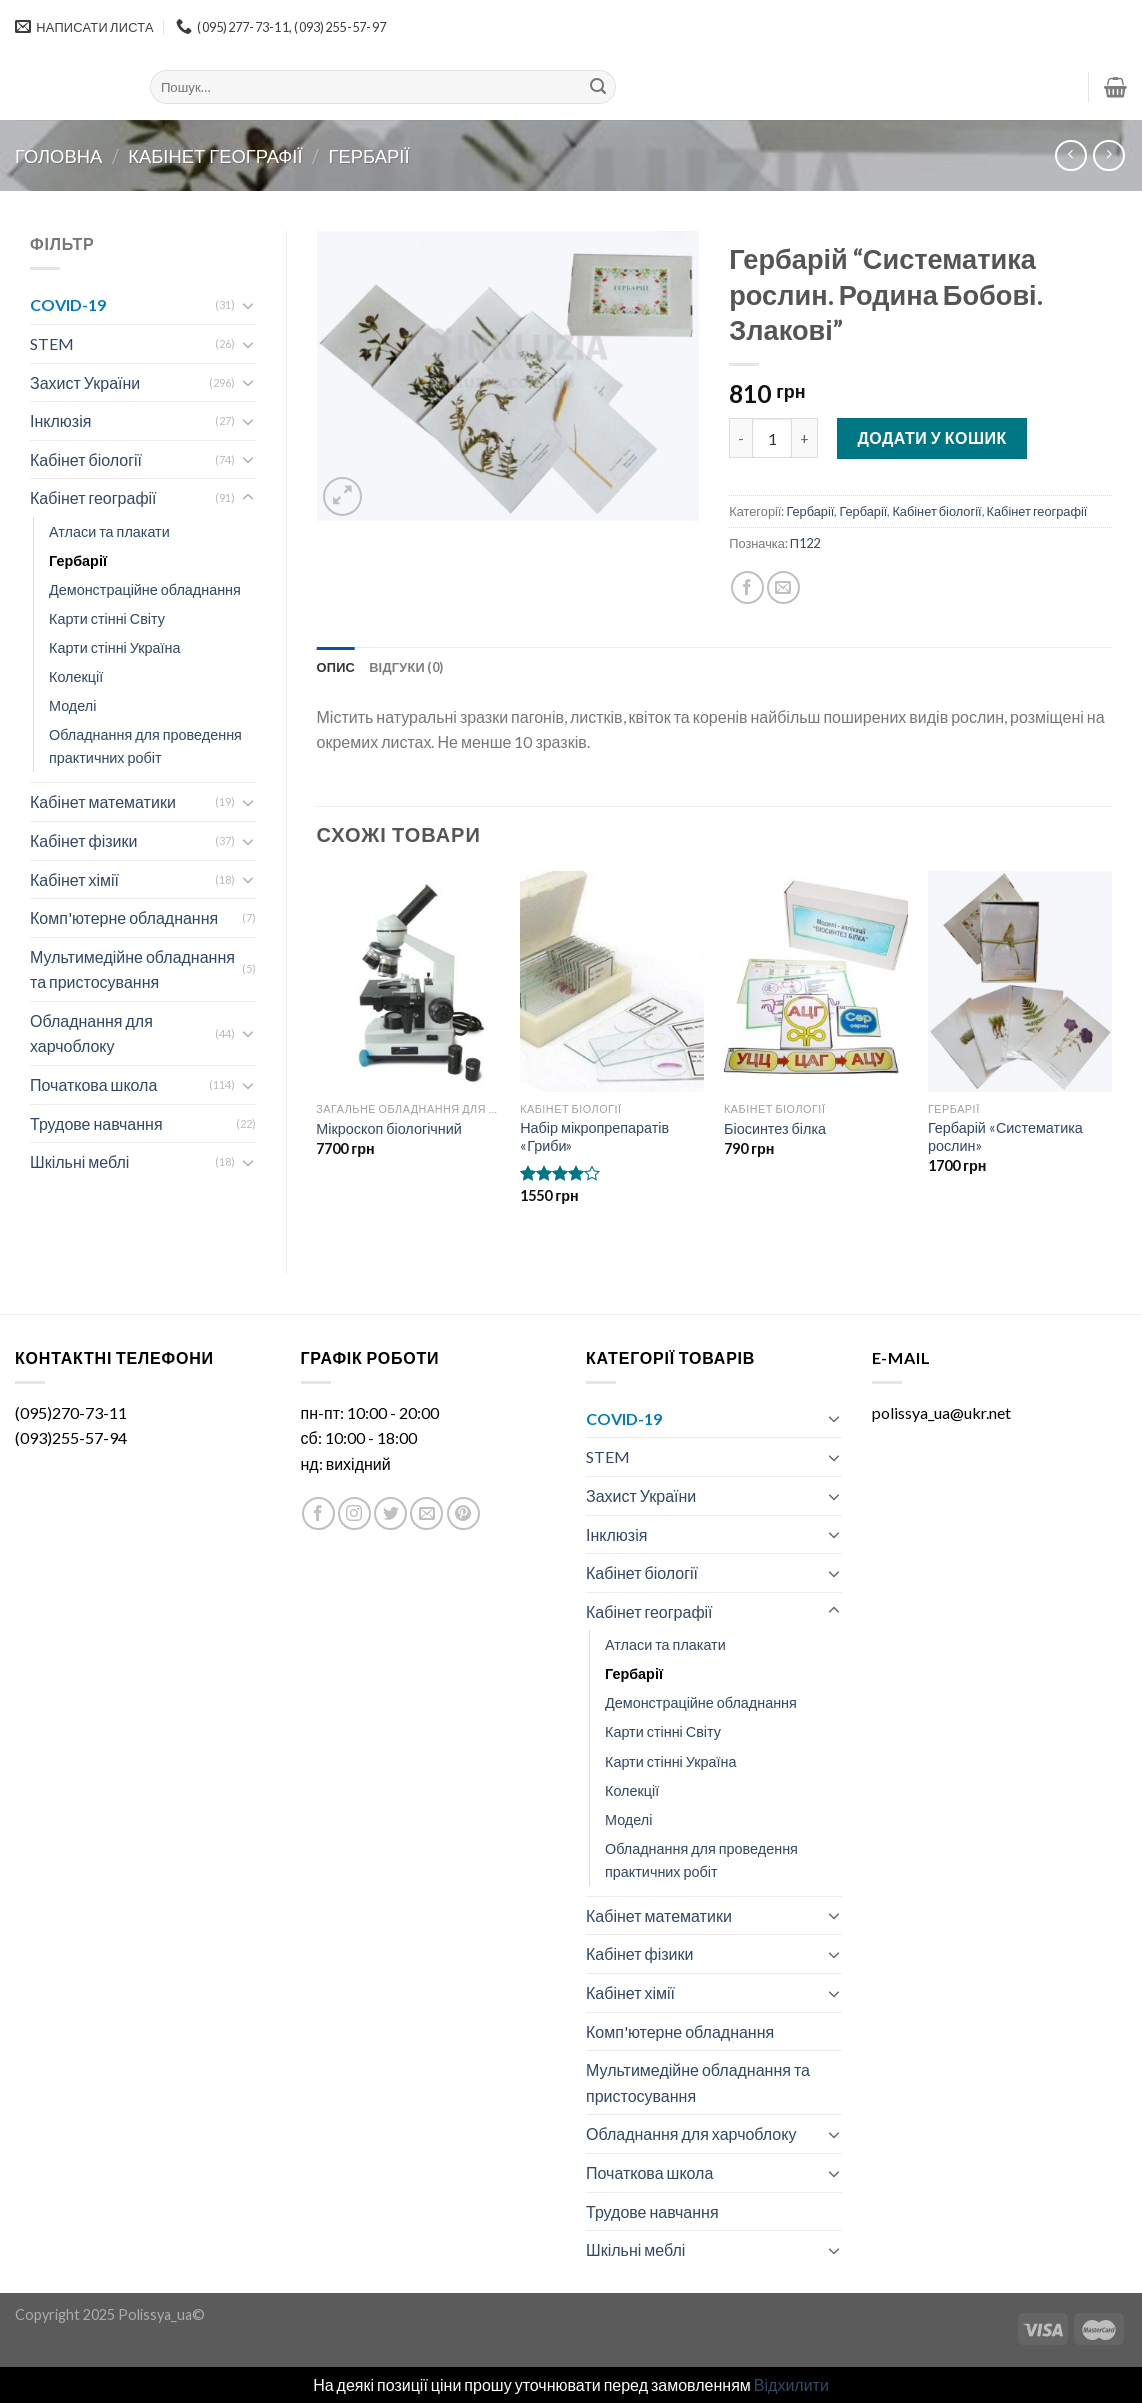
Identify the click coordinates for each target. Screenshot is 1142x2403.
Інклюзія (60, 420)
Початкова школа (93, 1084)
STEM (52, 343)
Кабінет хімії (74, 879)
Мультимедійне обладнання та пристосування (132, 969)
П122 (805, 543)
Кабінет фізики (83, 840)
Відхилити (791, 2384)
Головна (58, 156)
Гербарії (369, 156)
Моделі (72, 705)
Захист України (85, 382)
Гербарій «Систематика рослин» (1005, 1137)
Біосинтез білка (775, 1128)
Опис (336, 667)
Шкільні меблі (79, 1161)
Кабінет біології (86, 459)
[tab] (336, 667)
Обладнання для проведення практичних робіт (145, 746)
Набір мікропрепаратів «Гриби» (594, 1137)
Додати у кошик (931, 437)
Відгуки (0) (406, 667)
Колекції (76, 676)
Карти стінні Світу (107, 618)
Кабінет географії (215, 156)
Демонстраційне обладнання (145, 589)
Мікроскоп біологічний (389, 1128)
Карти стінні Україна (115, 647)
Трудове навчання (96, 1123)
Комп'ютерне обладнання (124, 917)
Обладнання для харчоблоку (91, 1033)
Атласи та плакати (109, 531)
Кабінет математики (103, 801)
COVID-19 (68, 304)
